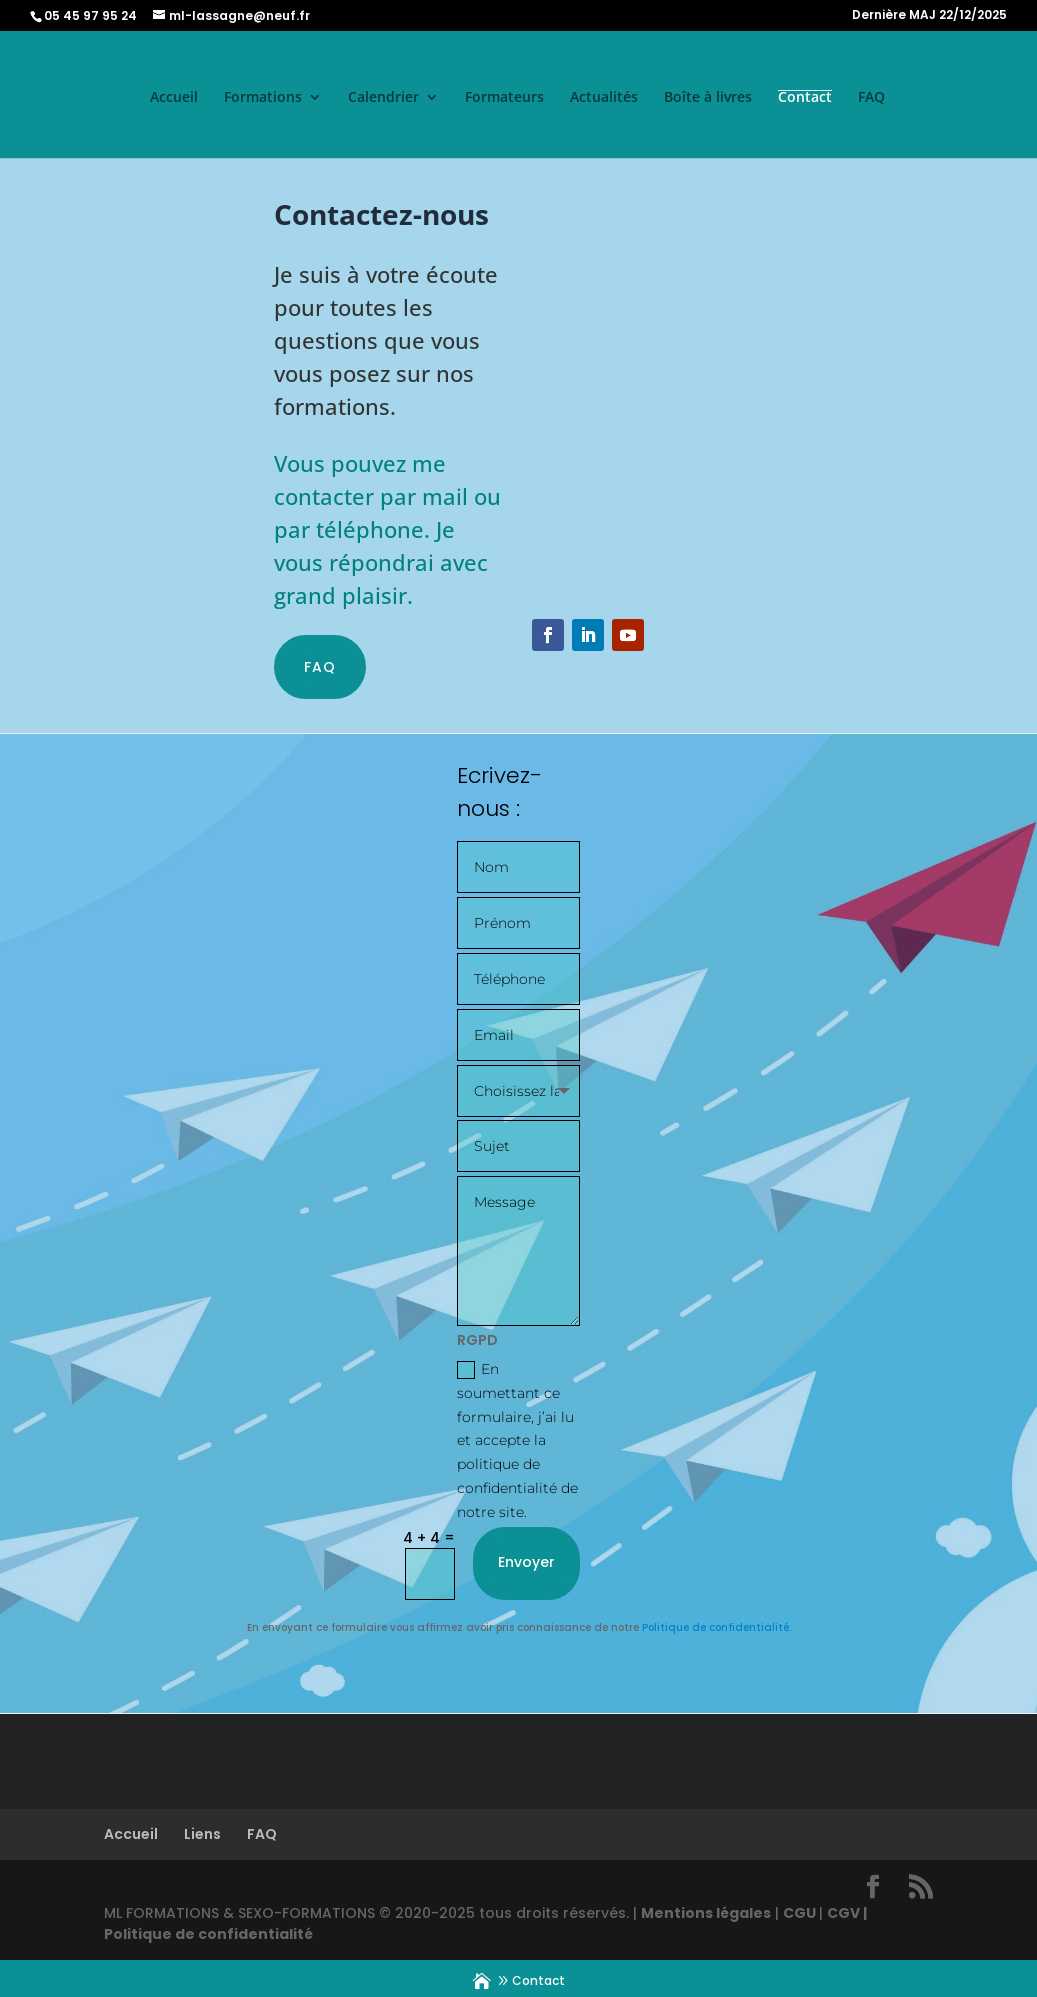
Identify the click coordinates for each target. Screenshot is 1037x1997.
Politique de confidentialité (715, 1625)
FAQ (871, 98)
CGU (801, 1911)
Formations (263, 98)
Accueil (174, 98)
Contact (805, 98)
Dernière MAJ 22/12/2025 (929, 16)
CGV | (847, 1911)
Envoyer (526, 1560)
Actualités (604, 98)
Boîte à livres (708, 98)
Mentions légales (706, 1911)
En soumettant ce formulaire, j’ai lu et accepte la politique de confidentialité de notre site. (517, 1438)
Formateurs (504, 98)
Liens (202, 1832)
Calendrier (383, 98)
